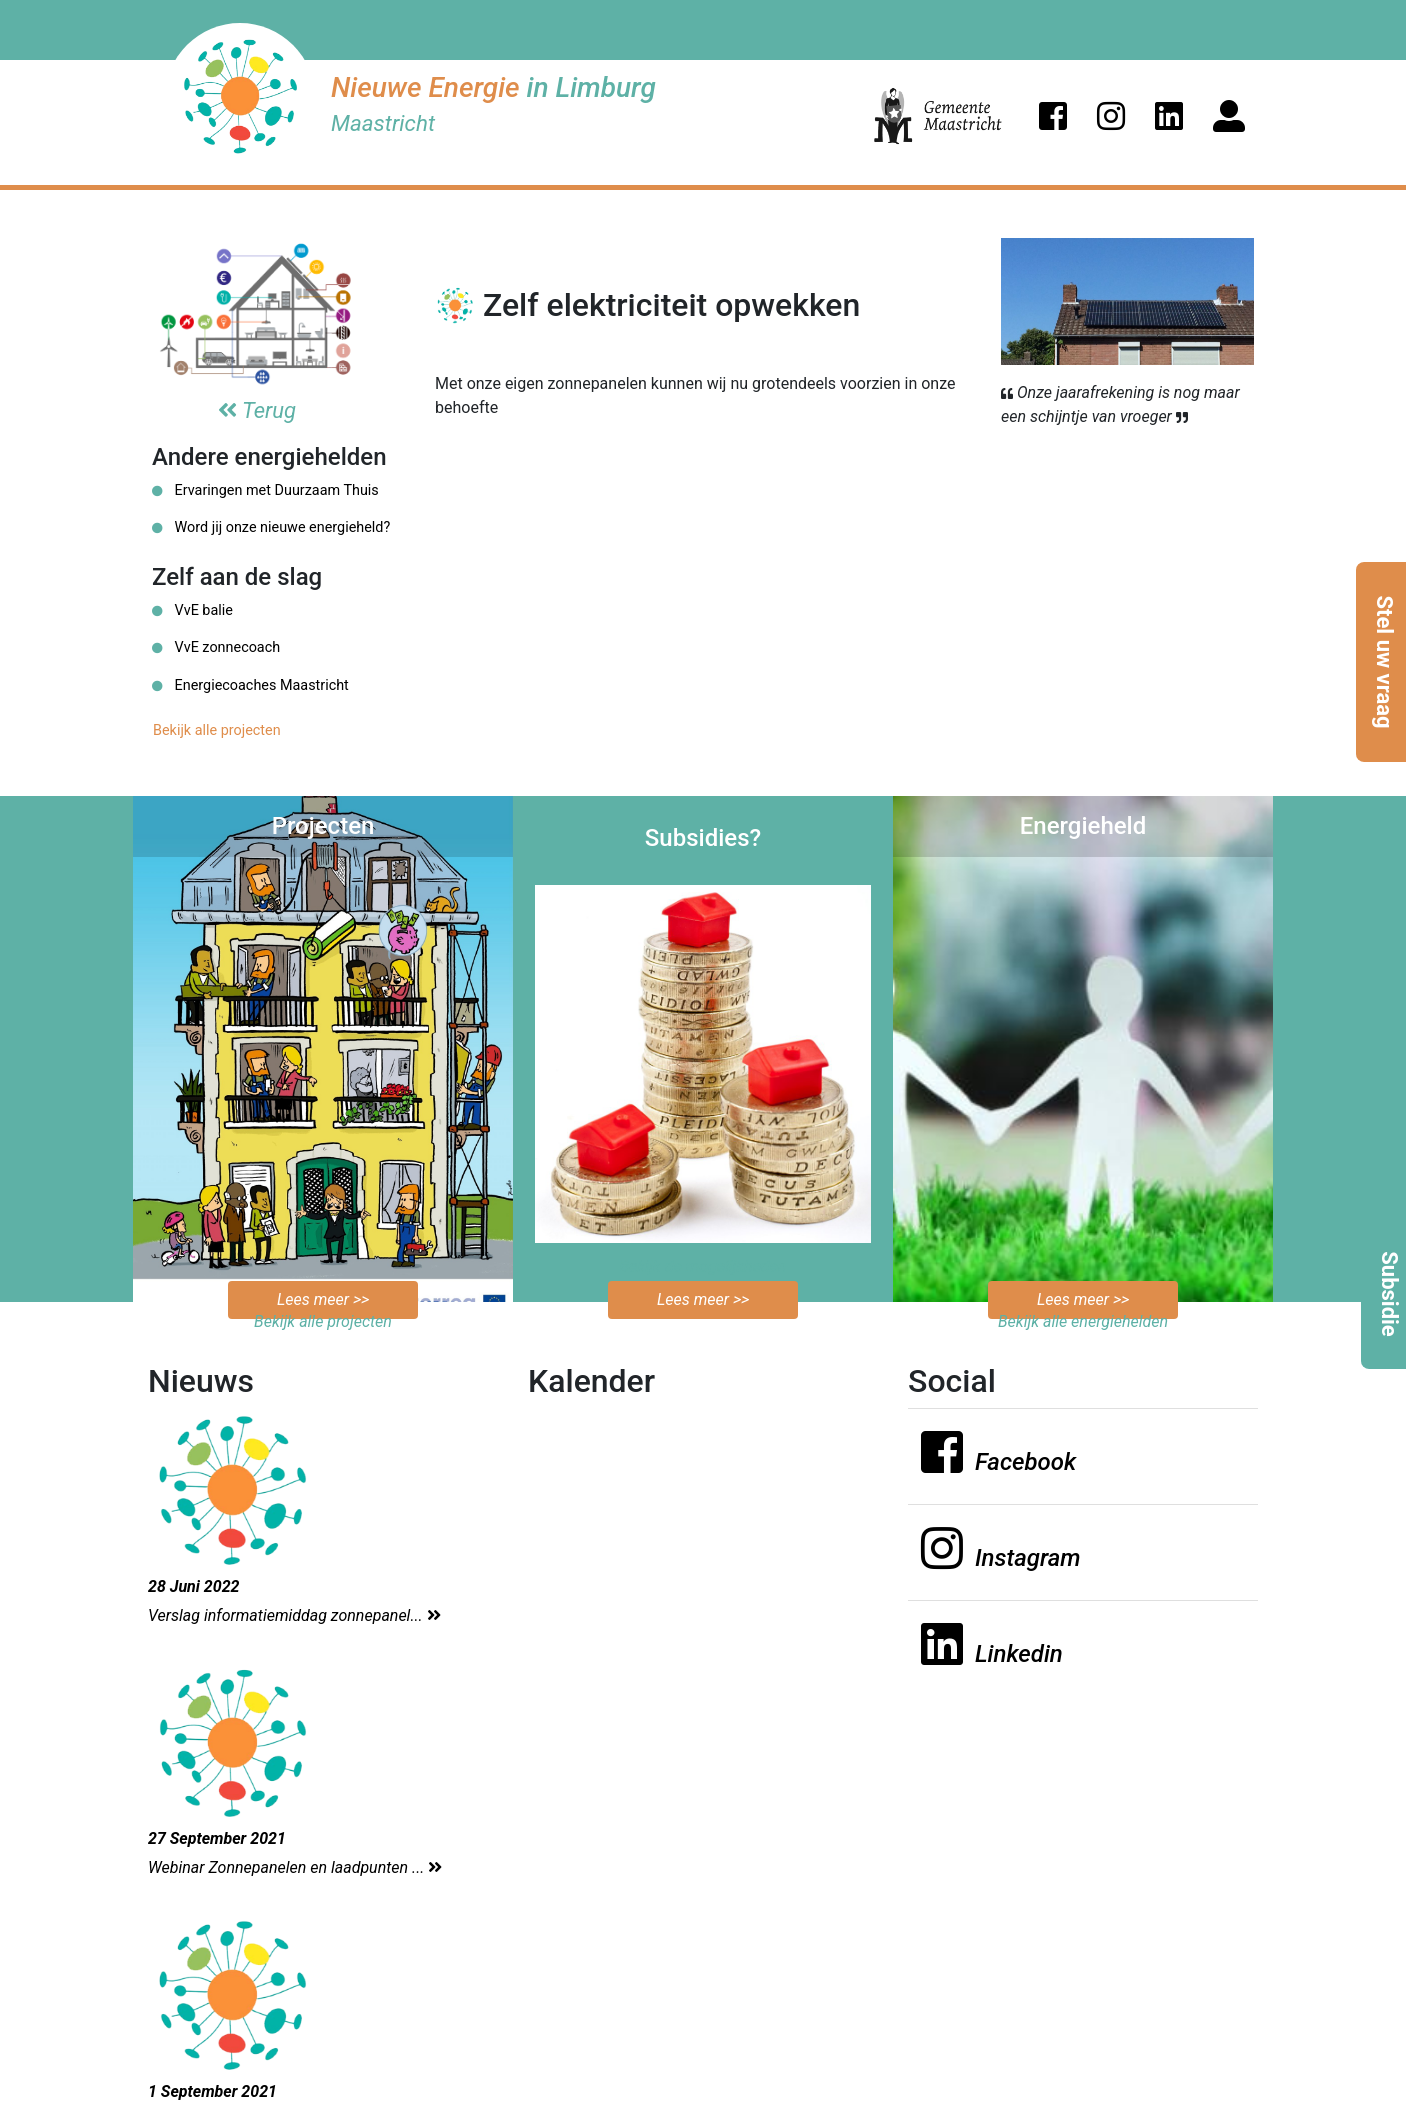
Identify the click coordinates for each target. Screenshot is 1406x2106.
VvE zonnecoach (216, 647)
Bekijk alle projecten (217, 730)
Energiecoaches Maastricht (250, 685)
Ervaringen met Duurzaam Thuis (265, 490)
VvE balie (192, 610)
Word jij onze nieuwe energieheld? (271, 527)
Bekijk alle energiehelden (1083, 1321)
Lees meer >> (323, 1299)
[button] (1053, 116)
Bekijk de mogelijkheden (703, 1266)
